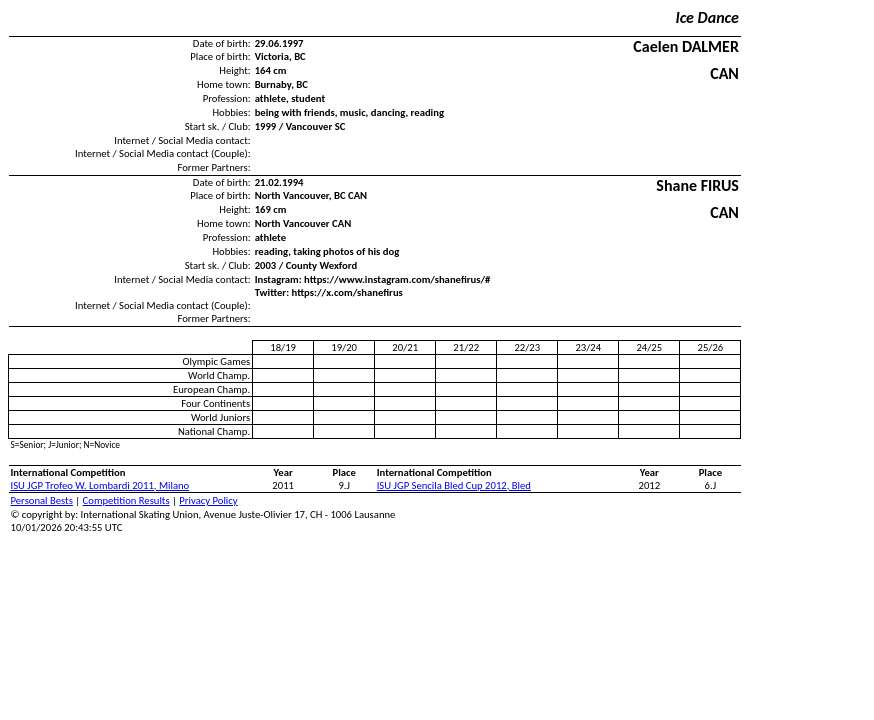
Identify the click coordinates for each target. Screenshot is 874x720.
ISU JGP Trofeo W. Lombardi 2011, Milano (100, 485)
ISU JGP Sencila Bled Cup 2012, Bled (454, 485)
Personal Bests (42, 500)
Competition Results (126, 500)
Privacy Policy (208, 500)
